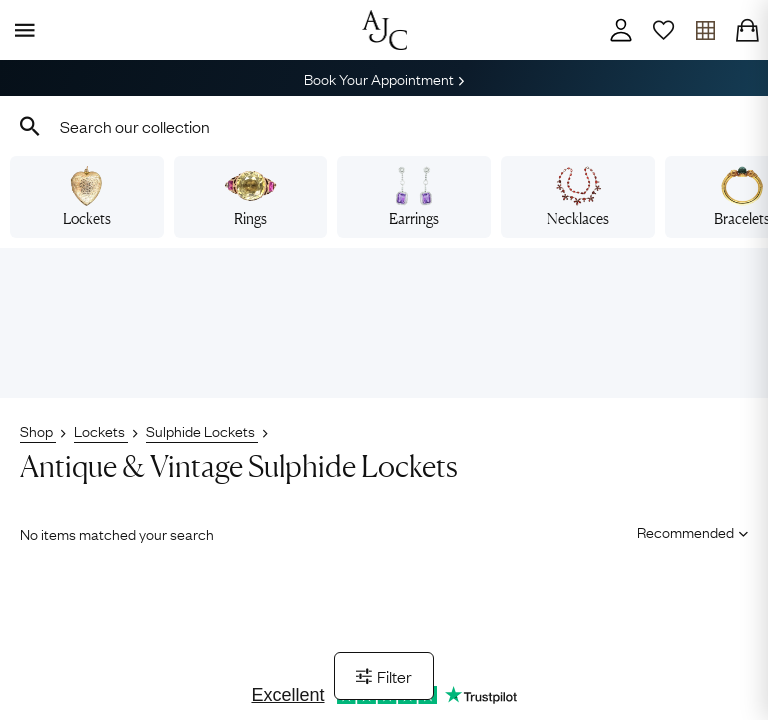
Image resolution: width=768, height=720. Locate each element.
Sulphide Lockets (202, 430)
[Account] (621, 30)
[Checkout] (747, 30)
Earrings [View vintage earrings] (414, 197)
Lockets (101, 430)
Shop (38, 430)
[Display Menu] (21, 30)
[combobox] (384, 126)
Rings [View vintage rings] (250, 197)
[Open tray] (705, 30)
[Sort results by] (685, 532)
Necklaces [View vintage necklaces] (578, 197)
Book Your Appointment (384, 78)
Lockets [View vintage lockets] (86, 197)
